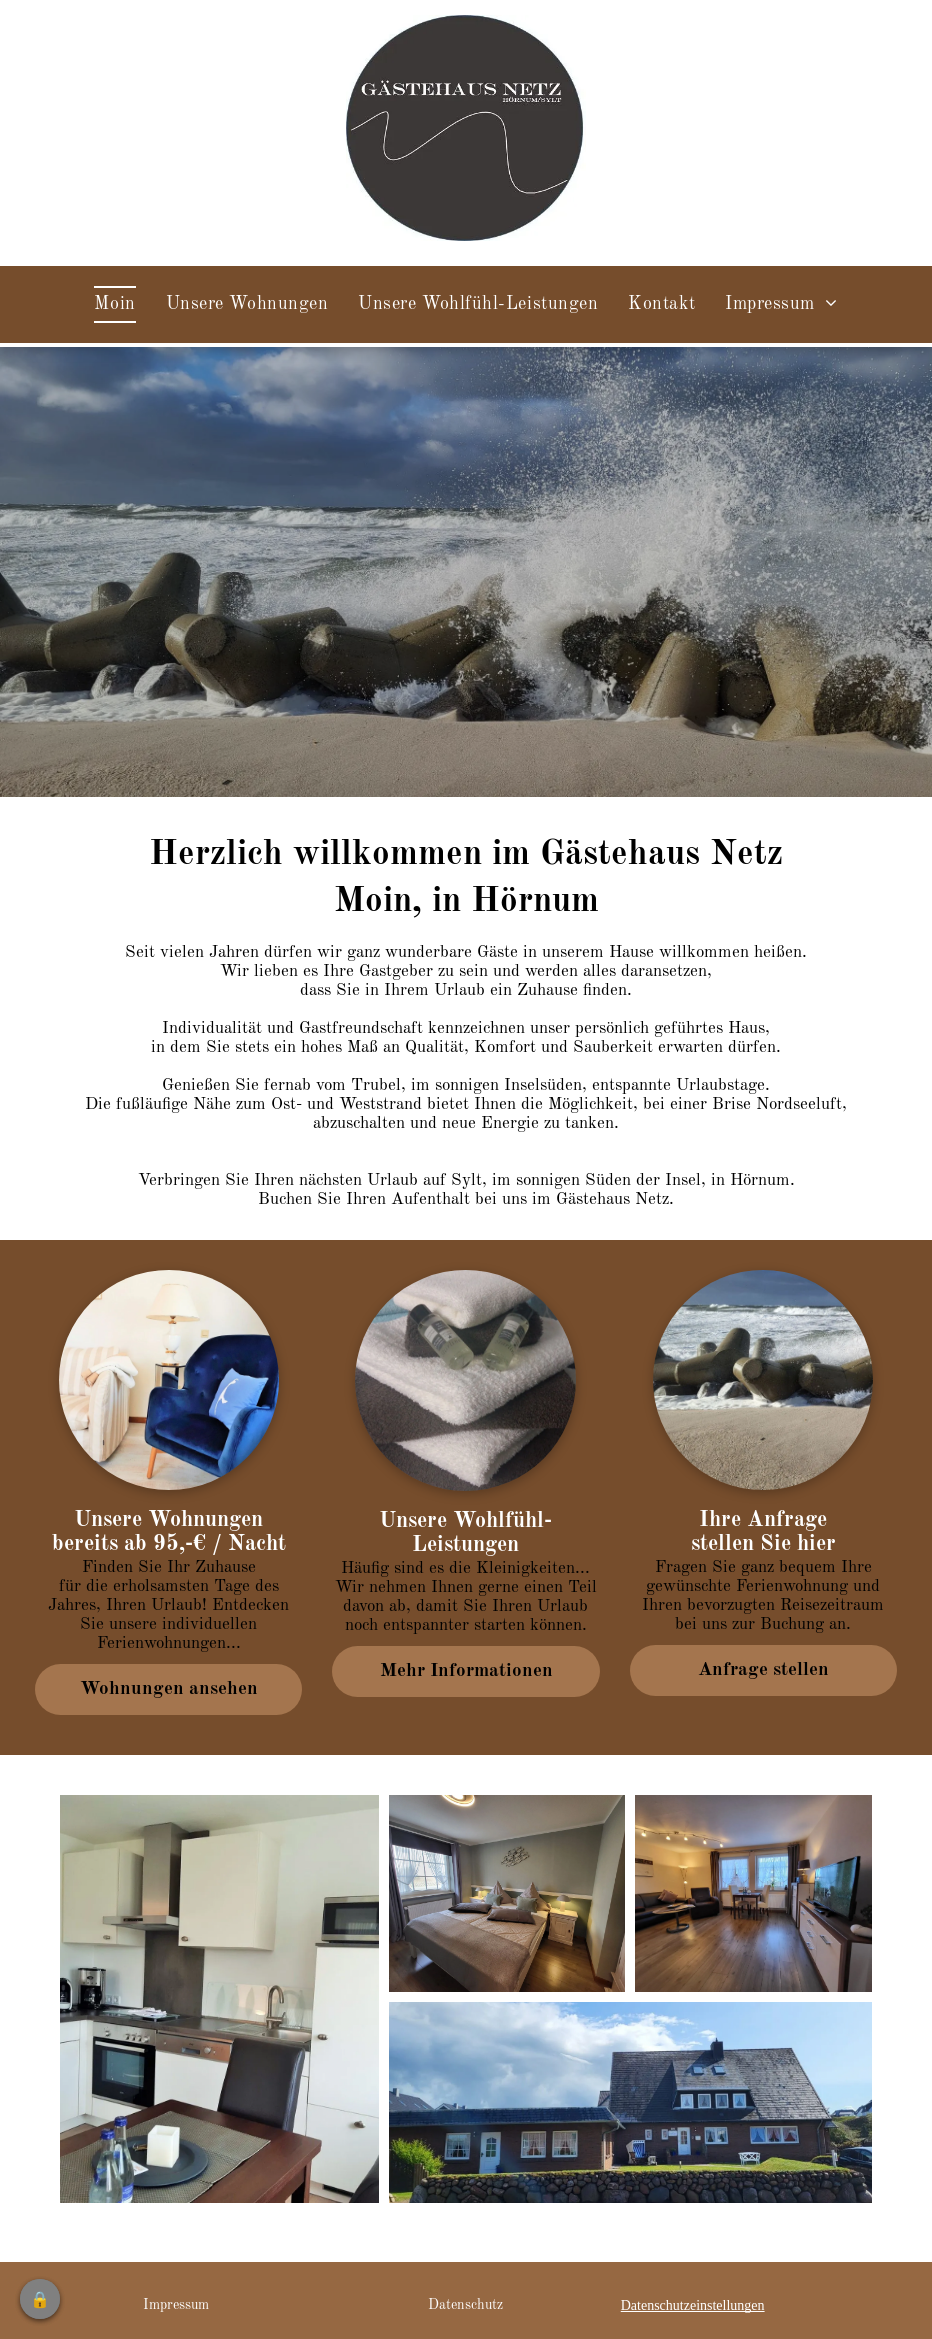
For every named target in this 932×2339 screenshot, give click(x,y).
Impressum (176, 2305)
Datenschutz (465, 2305)
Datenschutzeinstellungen (693, 2305)
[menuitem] (114, 304)
